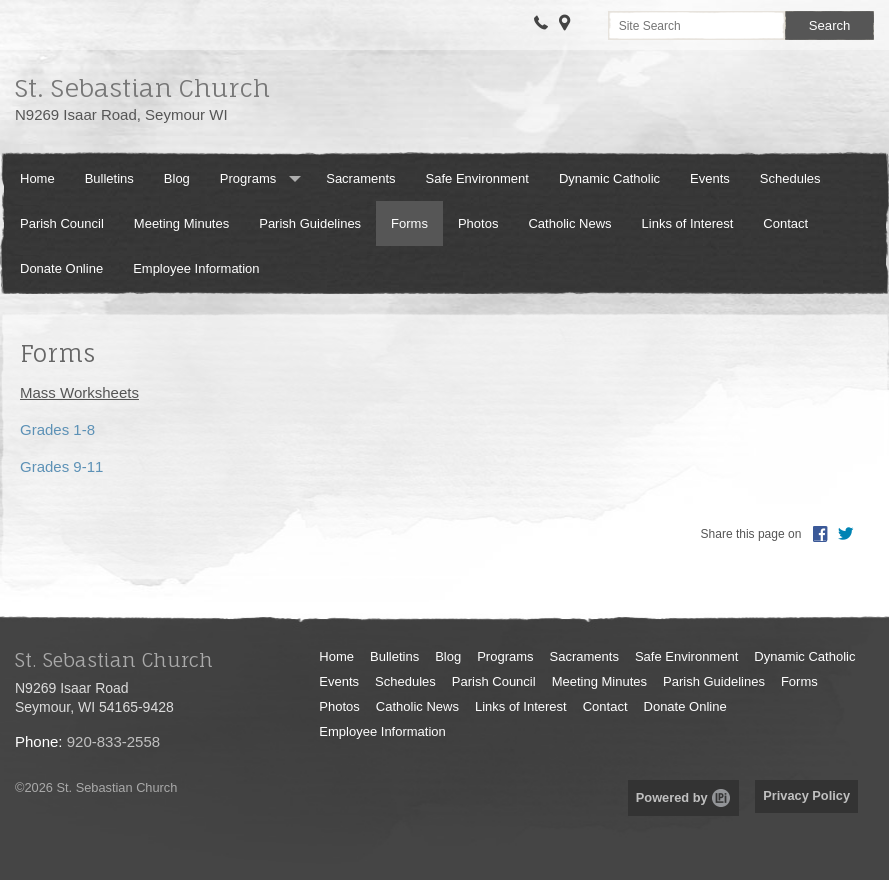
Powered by (683, 797)
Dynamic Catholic (609, 178)
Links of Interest (688, 223)
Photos (478, 223)
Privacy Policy (806, 795)
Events (710, 178)
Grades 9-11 (61, 466)
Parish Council (62, 223)
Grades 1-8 (57, 429)
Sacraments (360, 178)
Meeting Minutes (181, 223)
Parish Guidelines (310, 223)
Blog (177, 178)
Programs (248, 178)
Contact (785, 223)
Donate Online (61, 268)
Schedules (790, 178)
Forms (409, 223)
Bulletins (109, 178)
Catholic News (569, 223)
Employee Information (196, 268)
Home (37, 178)
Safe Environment (477, 178)
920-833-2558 (113, 741)
